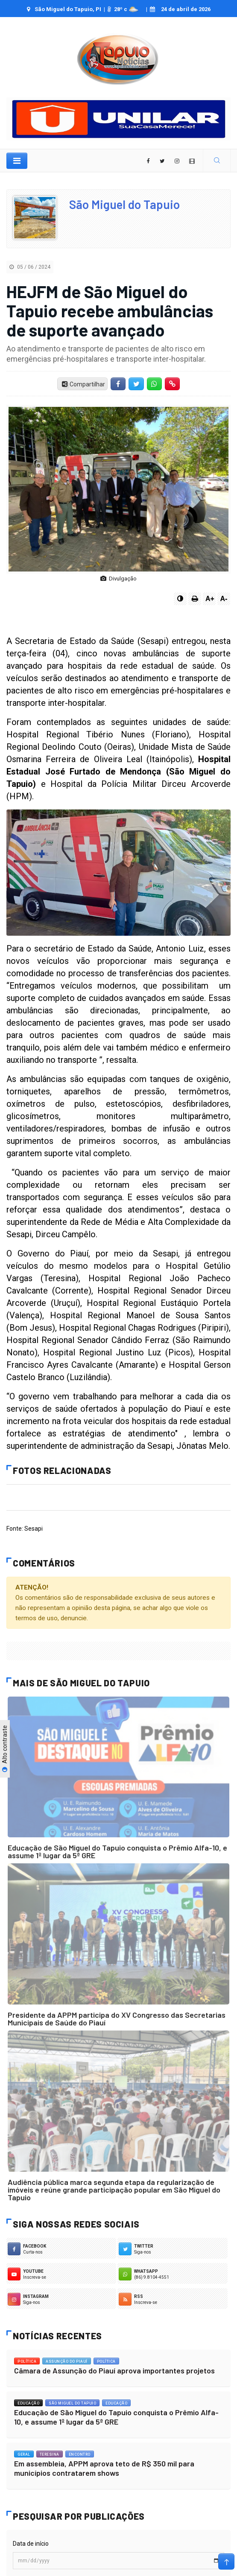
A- (224, 598)
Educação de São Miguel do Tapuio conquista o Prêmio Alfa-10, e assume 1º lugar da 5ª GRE (117, 1851)
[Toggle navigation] (16, 161)
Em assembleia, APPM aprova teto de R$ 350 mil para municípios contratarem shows (104, 2468)
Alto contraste (4, 1748)
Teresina (49, 2454)
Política (27, 2361)
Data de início (31, 2543)
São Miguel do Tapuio (124, 204)
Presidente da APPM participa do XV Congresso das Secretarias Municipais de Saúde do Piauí (116, 2018)
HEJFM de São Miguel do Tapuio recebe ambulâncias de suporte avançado (109, 310)
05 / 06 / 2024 (29, 267)
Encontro (80, 2454)
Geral (24, 2454)
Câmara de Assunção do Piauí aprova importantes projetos (114, 2370)
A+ (209, 598)
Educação (28, 2403)
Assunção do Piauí (67, 2361)
